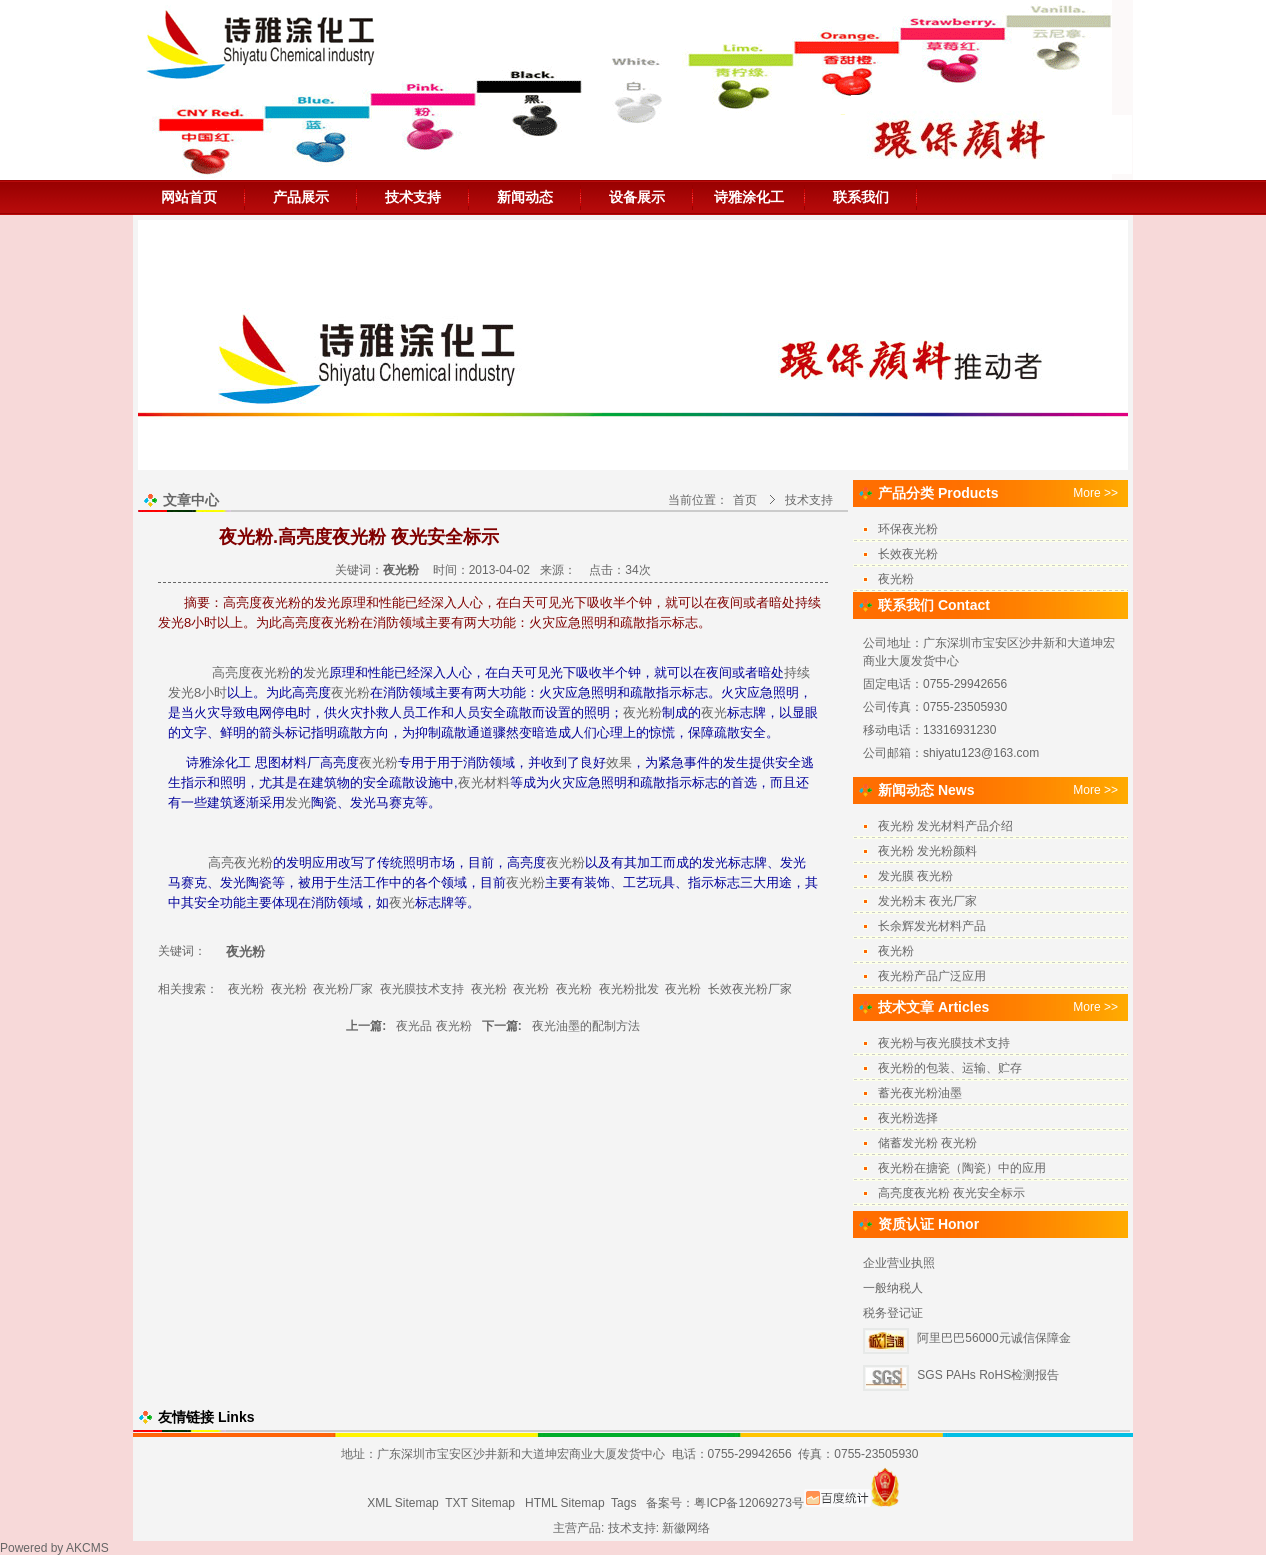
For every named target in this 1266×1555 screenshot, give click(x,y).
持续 (797, 672)
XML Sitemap (403, 1503)
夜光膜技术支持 (422, 989)
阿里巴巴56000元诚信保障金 (993, 1338)
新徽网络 (686, 1528)
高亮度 (231, 672)
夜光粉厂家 (343, 989)
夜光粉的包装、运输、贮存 (950, 1068)
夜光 (714, 712)
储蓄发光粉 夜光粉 (927, 1143)
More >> (1095, 493)
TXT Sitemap (480, 1503)
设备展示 (637, 197)
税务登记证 (893, 1313)
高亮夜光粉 (240, 862)
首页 (745, 500)
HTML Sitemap (565, 1503)
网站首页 (189, 197)
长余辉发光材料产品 (932, 926)
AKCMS (87, 1548)
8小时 (210, 692)
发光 (316, 672)
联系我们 (861, 197)
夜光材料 (484, 782)
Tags (623, 1503)
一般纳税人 (893, 1288)
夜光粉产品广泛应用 (932, 976)
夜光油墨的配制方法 (586, 1026)
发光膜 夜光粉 (915, 876)
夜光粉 (270, 672)
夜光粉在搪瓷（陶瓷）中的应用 (962, 1168)
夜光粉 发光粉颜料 (927, 851)
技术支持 (413, 197)
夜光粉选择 (908, 1118)
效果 (619, 762)
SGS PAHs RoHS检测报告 (988, 1375)
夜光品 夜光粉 (433, 1026)
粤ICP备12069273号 (748, 1503)
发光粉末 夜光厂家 (927, 901)
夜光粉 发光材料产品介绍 (945, 826)
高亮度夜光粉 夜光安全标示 (951, 1193)
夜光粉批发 (629, 989)
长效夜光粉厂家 (750, 989)
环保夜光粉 (908, 529)
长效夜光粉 (908, 554)
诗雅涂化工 (749, 197)
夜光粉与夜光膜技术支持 (944, 1043)
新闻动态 (525, 197)
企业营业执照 (899, 1263)
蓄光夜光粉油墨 (920, 1093)
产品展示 (301, 197)
